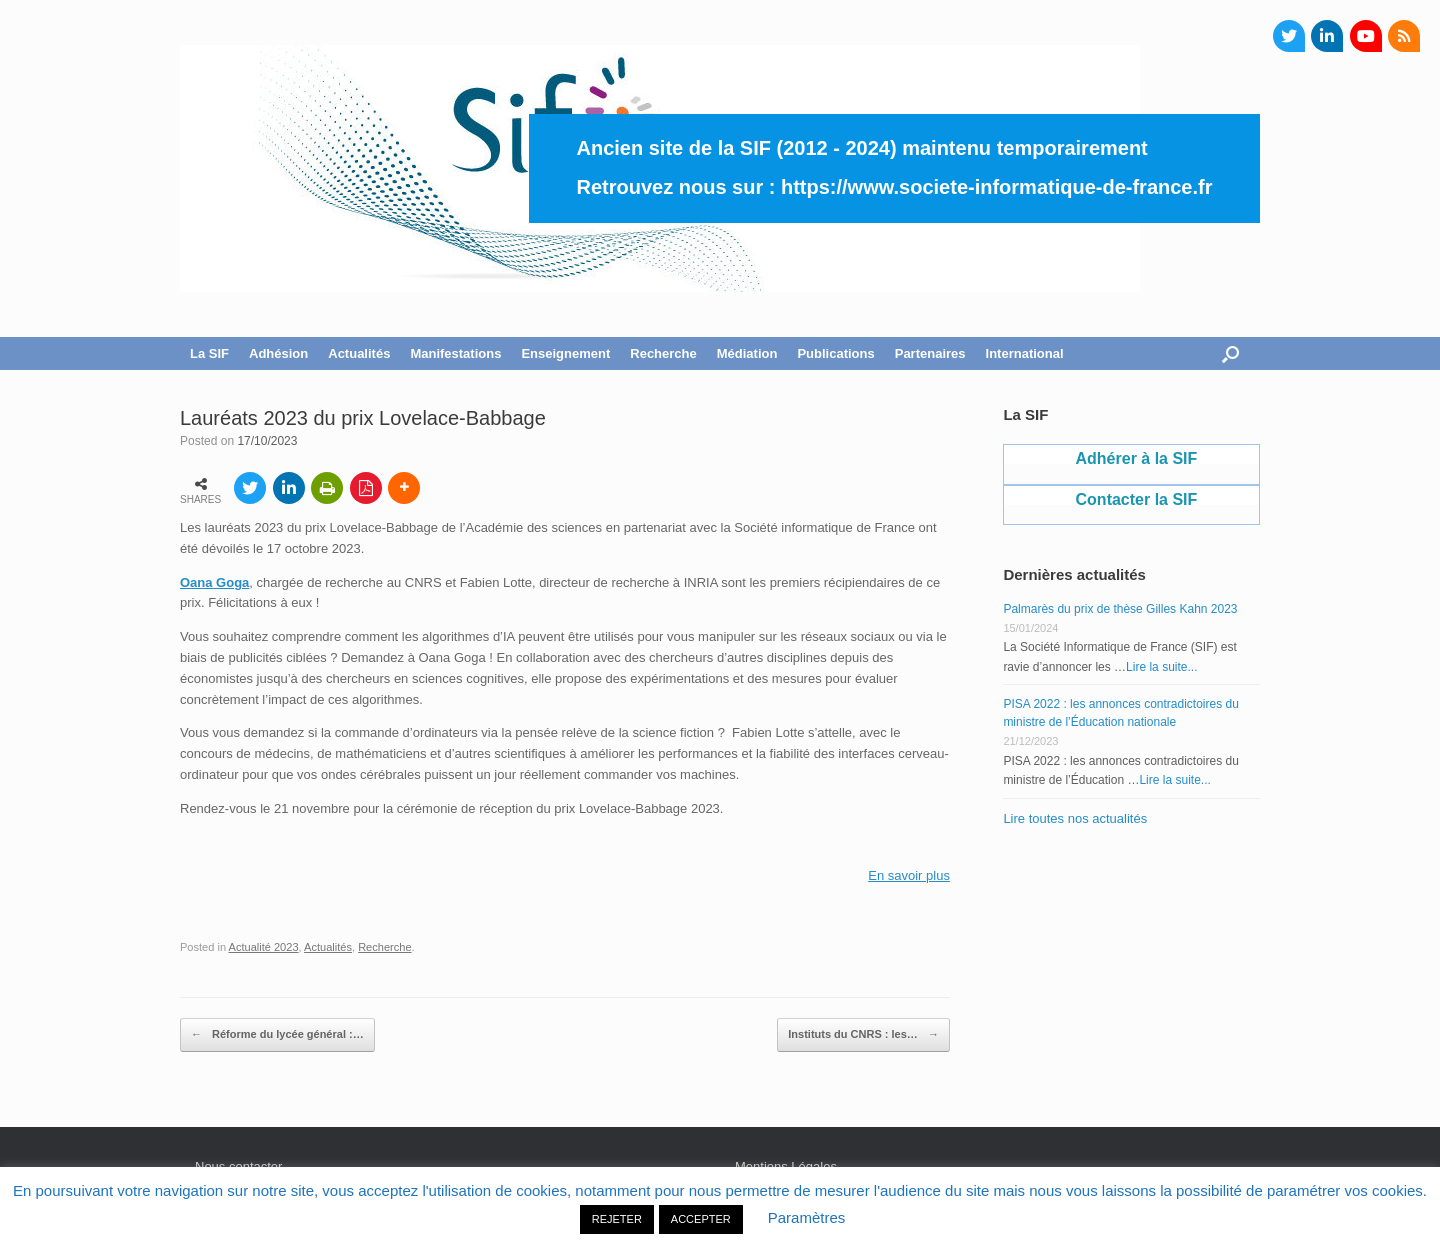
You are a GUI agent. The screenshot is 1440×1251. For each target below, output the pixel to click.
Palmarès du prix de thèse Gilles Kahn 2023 (1120, 609)
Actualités (359, 353)
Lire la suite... (1161, 667)
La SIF (209, 353)
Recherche (663, 353)
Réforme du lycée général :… (277, 1035)
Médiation (747, 353)
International (1025, 353)
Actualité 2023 (264, 947)
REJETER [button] (617, 1219)
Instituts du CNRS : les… (863, 1035)
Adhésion (278, 353)
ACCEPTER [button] (701, 1219)
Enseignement (565, 353)
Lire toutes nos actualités (1075, 818)
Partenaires (930, 353)
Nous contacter (238, 1166)
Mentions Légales (786, 1166)
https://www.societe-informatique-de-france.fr (997, 187)
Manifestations (455, 353)
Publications (835, 353)
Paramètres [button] (807, 1217)
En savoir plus (909, 875)
